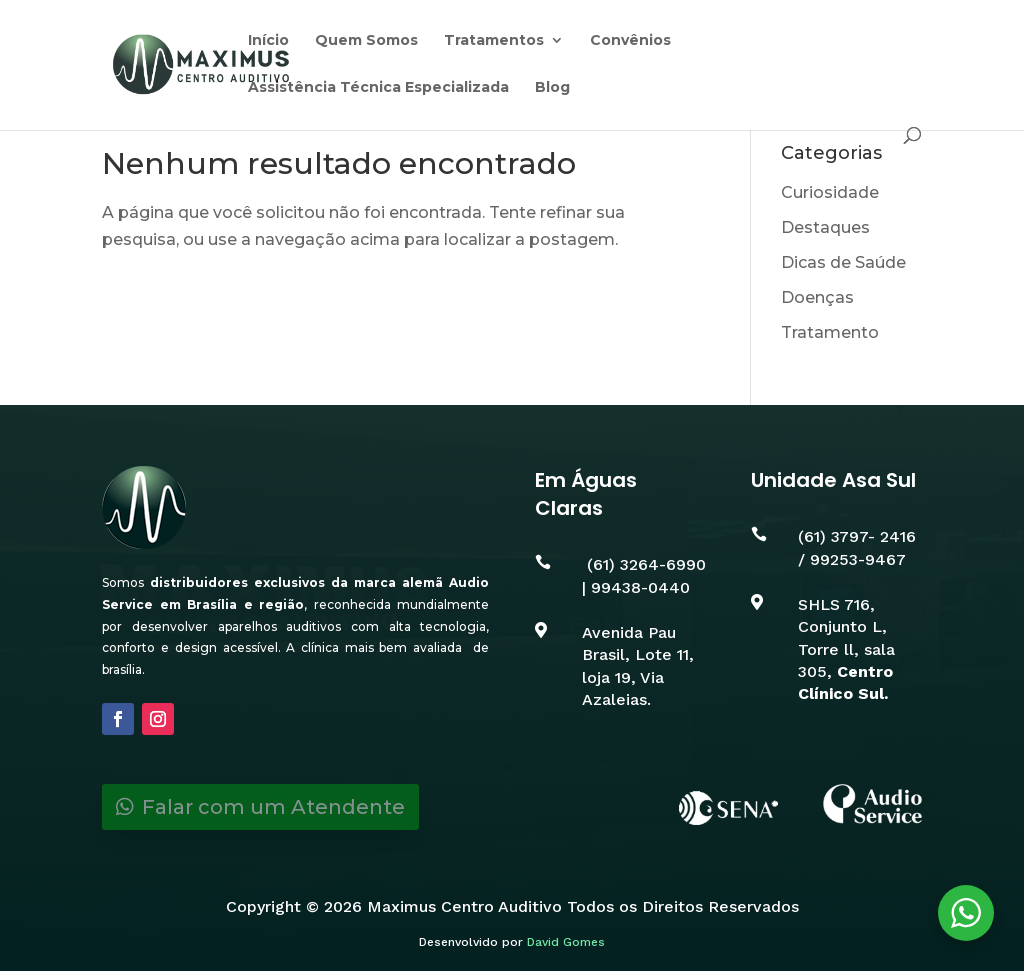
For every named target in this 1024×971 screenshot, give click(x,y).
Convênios (630, 41)
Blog (552, 88)
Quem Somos (366, 41)
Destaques (825, 227)
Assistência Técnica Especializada (378, 88)
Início (268, 41)
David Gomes (566, 942)
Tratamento (830, 332)
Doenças (817, 297)
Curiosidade (830, 192)
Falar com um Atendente (273, 807)
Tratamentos (494, 41)
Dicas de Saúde (843, 262)
